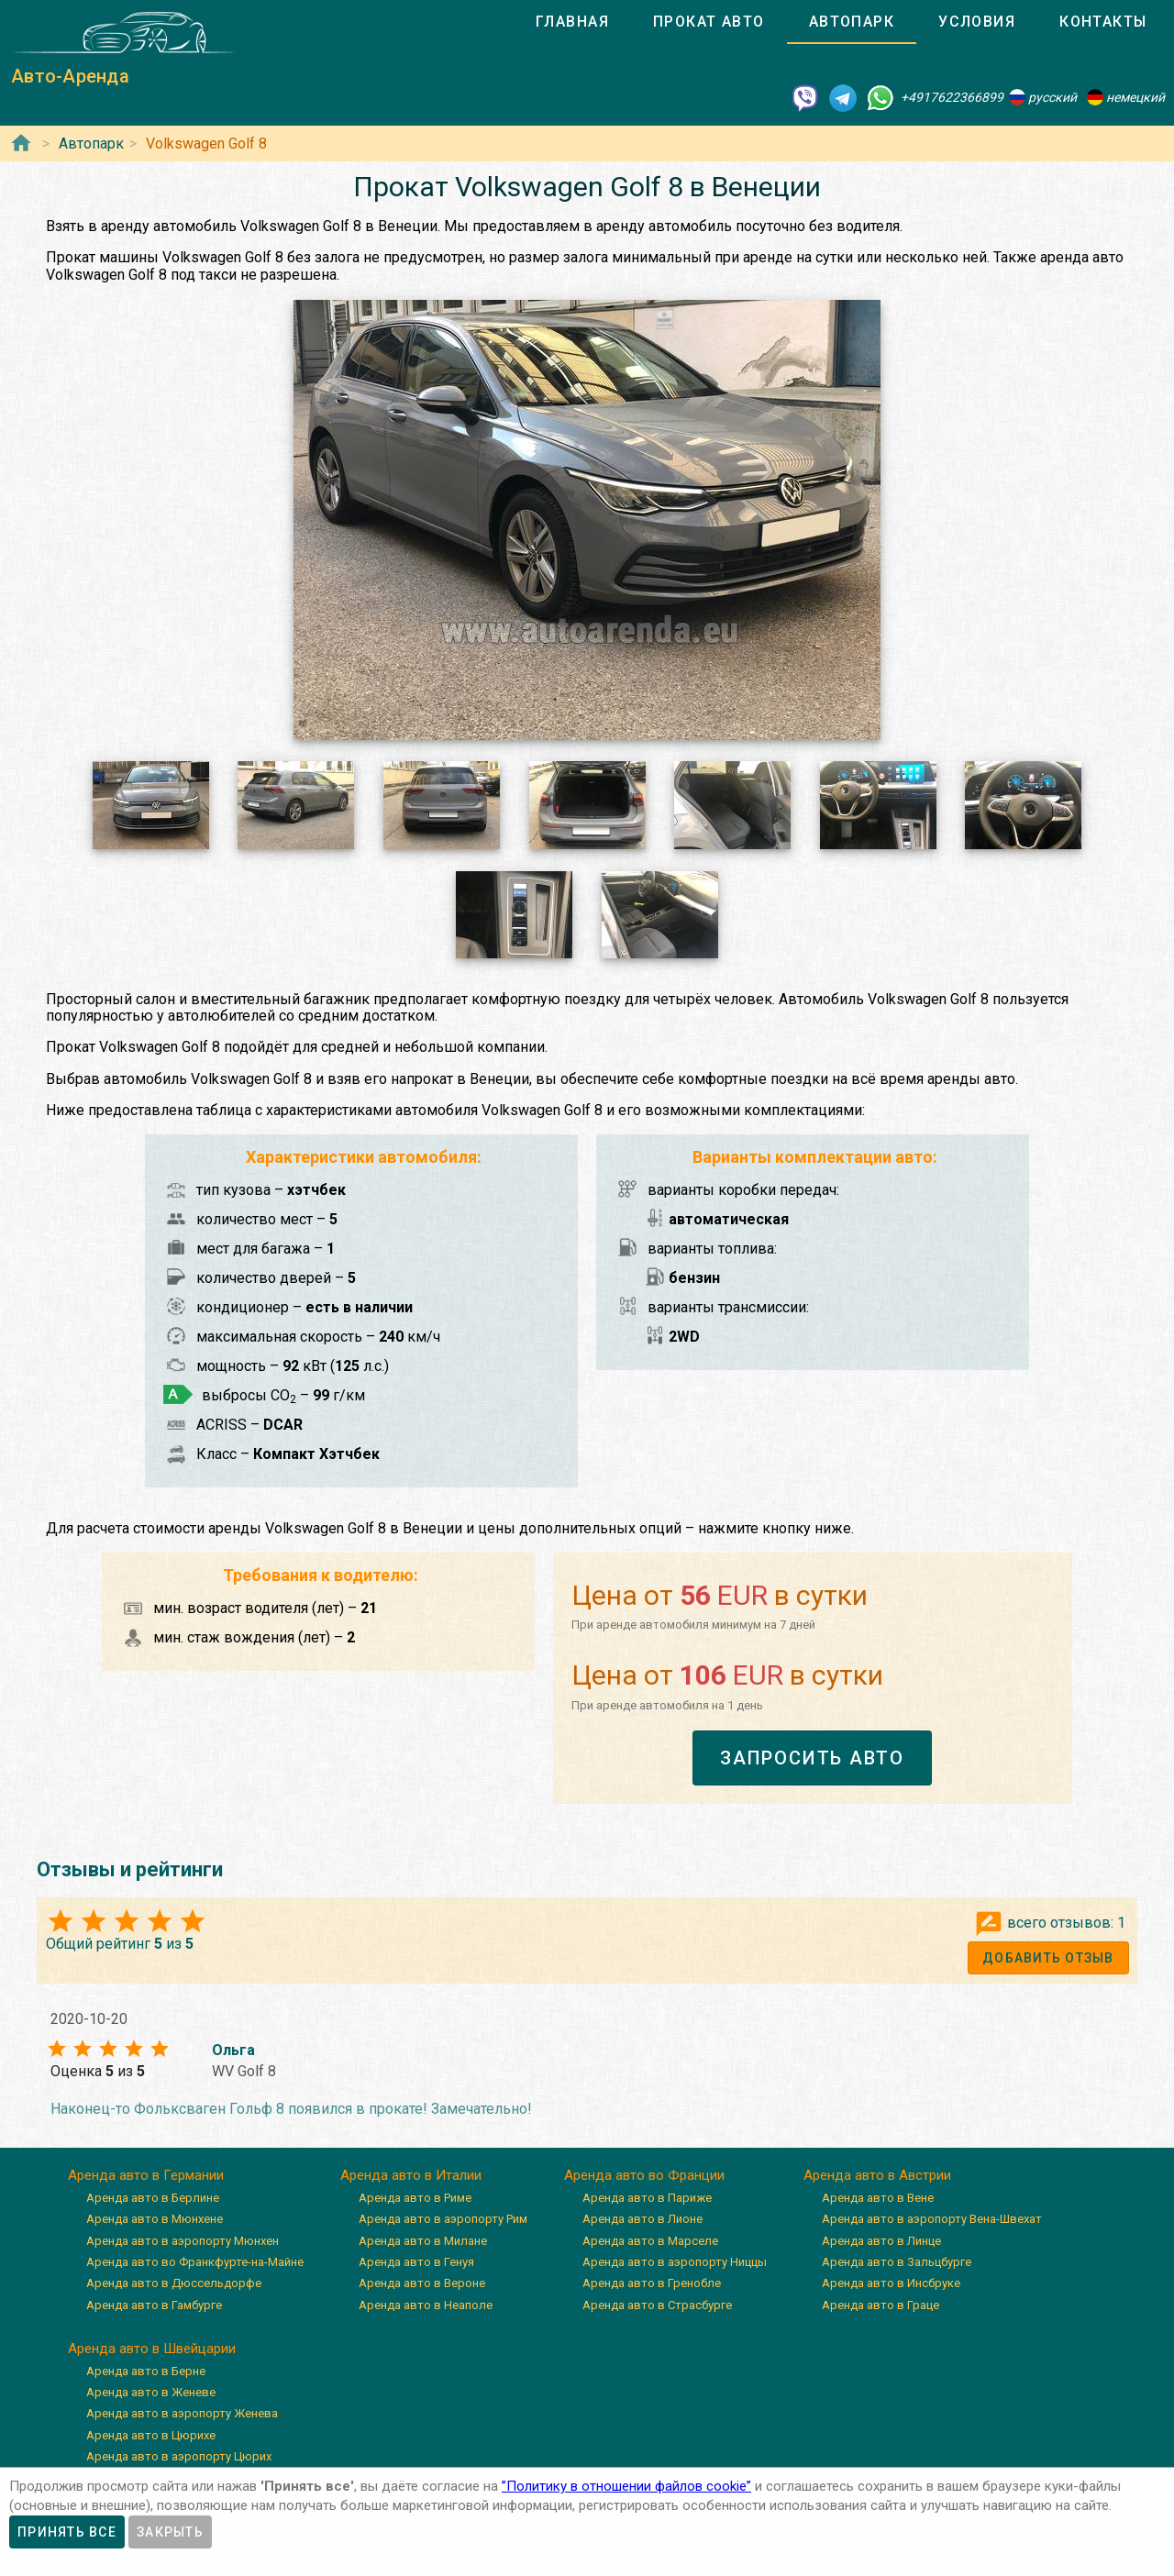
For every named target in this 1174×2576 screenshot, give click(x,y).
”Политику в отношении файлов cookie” (626, 2486)
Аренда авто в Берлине (152, 2198)
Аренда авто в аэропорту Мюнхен (182, 2241)
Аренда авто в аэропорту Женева (182, 2413)
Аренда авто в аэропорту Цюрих (178, 2456)
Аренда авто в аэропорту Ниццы (674, 2262)
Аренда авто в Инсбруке (891, 2283)
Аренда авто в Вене (878, 2198)
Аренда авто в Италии (411, 2175)
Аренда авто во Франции (644, 2175)
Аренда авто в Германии (146, 2175)
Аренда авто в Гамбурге (154, 2305)
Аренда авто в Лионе (642, 2219)
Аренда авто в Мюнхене (154, 2219)
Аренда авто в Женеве (151, 2392)
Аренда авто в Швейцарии (152, 2348)
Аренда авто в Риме (415, 2198)
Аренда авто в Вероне (422, 2283)
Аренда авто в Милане (423, 2241)
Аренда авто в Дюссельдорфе (173, 2283)
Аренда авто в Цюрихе (151, 2435)
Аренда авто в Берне (145, 2371)
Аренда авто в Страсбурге (657, 2305)
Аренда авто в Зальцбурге (896, 2262)
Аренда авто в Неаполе (426, 2305)
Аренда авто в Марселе (650, 2241)
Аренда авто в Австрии (877, 2175)
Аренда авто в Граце (880, 2305)
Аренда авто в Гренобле (651, 2283)
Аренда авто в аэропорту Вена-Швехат (932, 2219)
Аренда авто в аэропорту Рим (443, 2219)
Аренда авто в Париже (647, 2198)
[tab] (572, 22)
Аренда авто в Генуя (416, 2262)
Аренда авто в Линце (881, 2241)
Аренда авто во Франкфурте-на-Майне (195, 2262)
